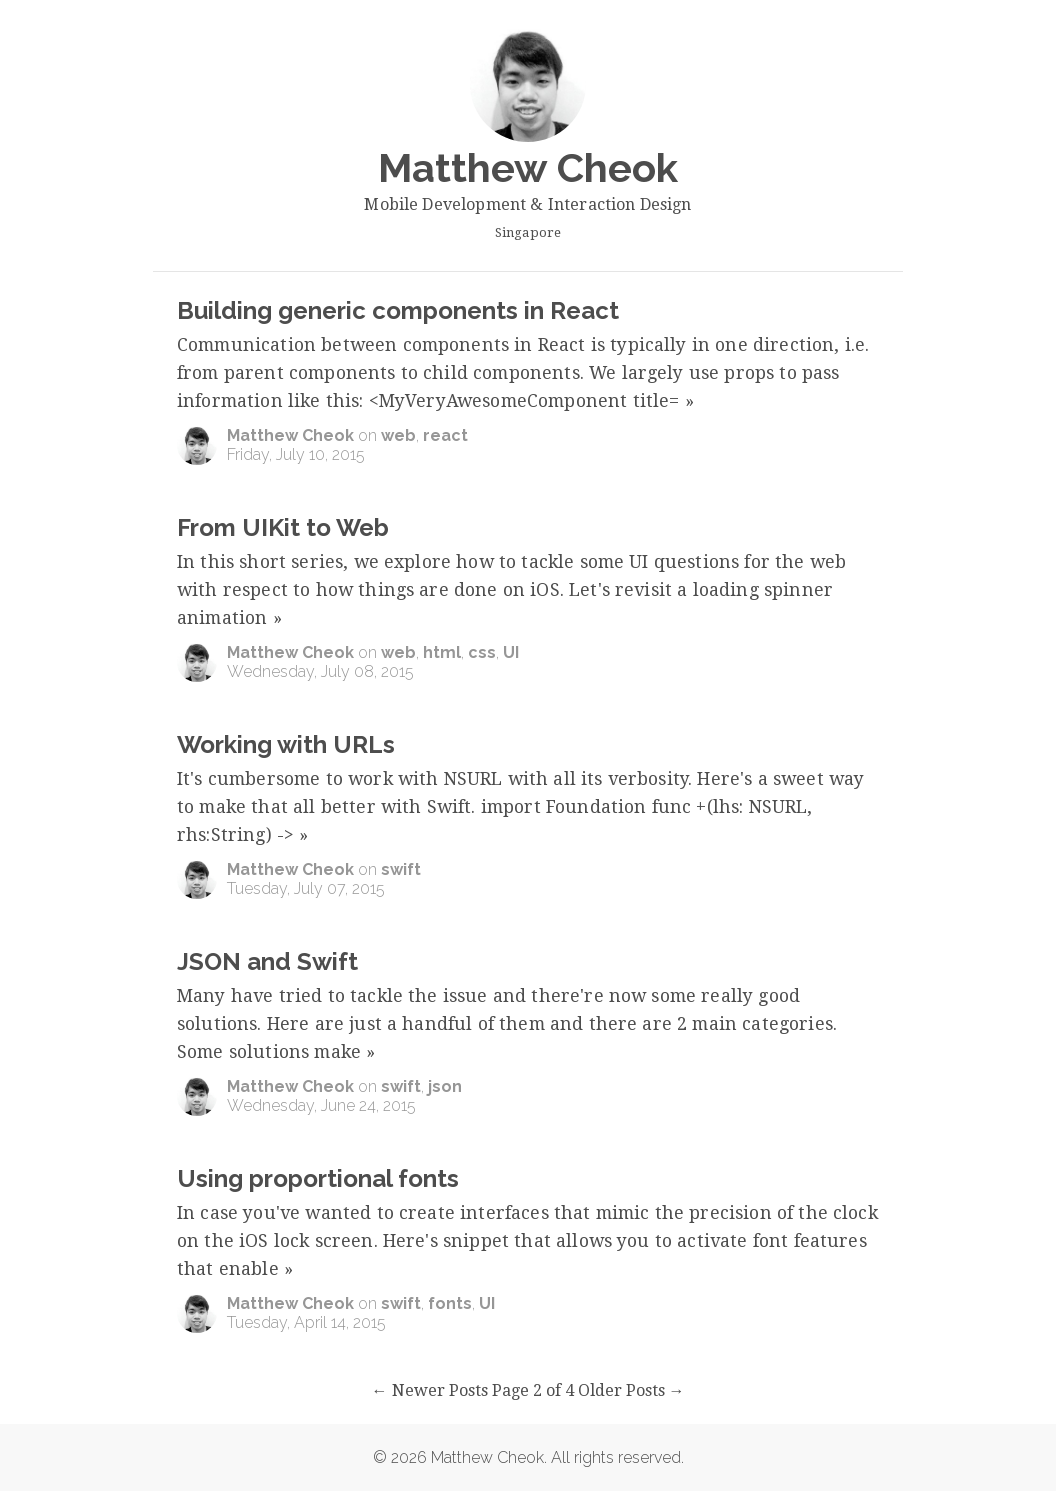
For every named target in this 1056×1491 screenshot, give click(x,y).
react (445, 435)
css (482, 652)
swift (401, 869)
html (442, 652)
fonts (450, 1303)
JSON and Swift (267, 961)
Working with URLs (286, 744)
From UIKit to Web (283, 527)
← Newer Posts (430, 1390)
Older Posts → (631, 1390)
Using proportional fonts (318, 1178)
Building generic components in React (398, 310)
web (398, 435)
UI (511, 652)
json (445, 1086)
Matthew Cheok (290, 435)
